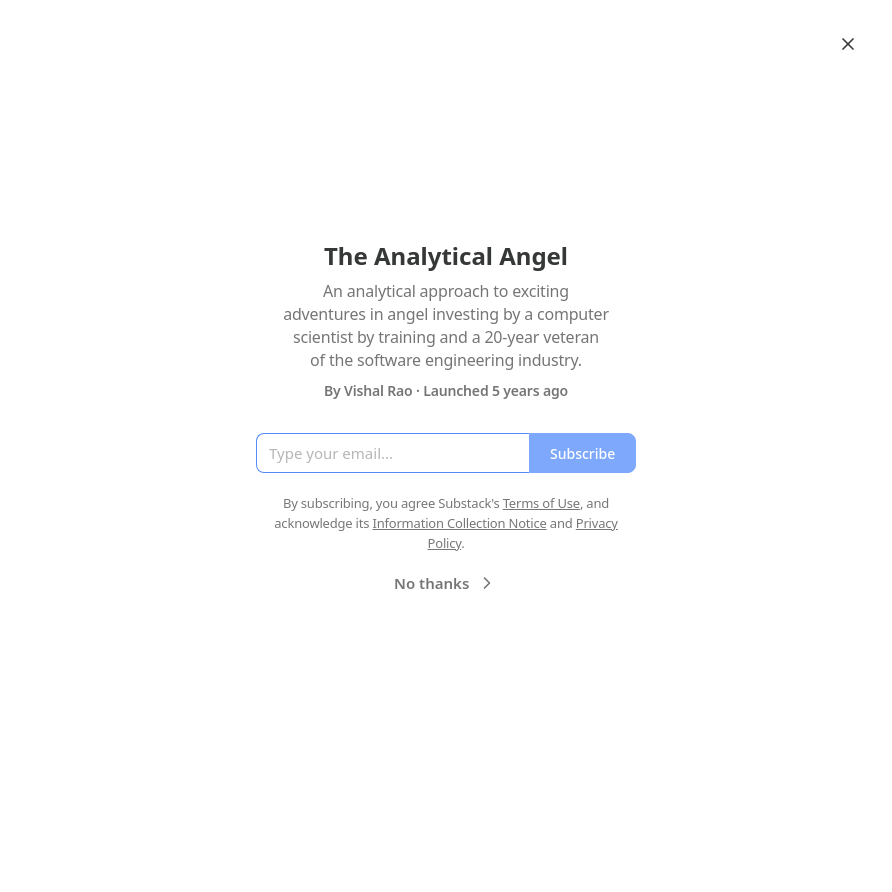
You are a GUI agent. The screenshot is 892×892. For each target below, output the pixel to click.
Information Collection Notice (459, 523)
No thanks (445, 583)
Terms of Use (541, 503)
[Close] (848, 44)
